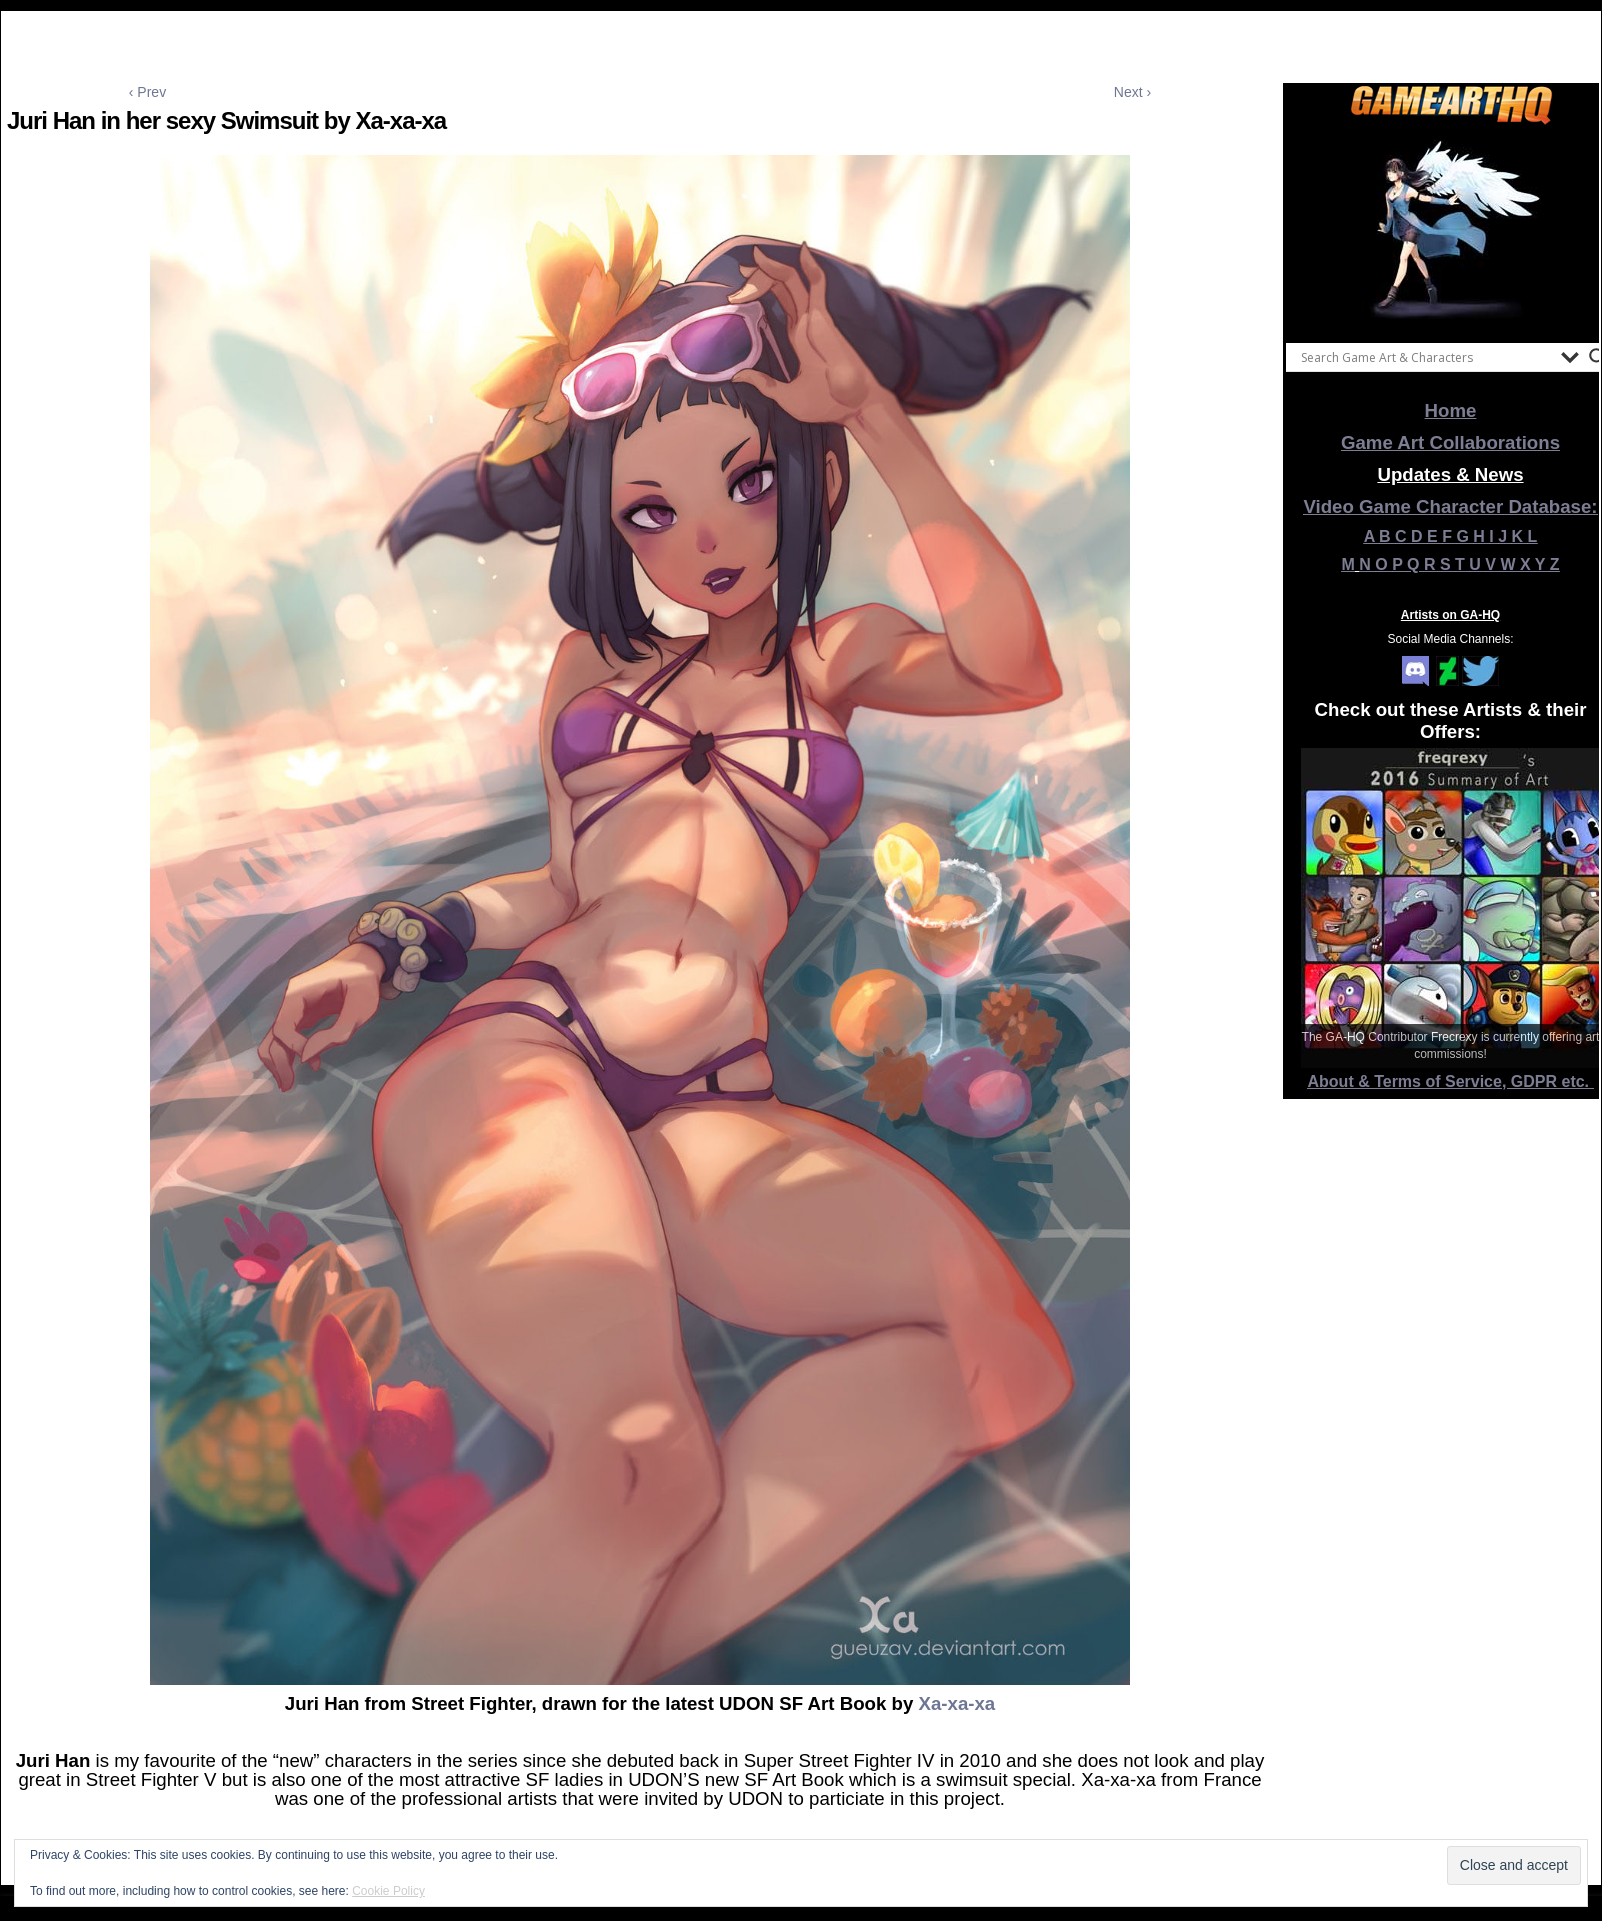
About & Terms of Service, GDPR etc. (1451, 1081)
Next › (1132, 92)
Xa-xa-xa (956, 1703)
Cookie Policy (388, 1891)
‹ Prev (147, 92)
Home (1451, 410)
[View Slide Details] (1451, 229)
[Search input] (1426, 357)
